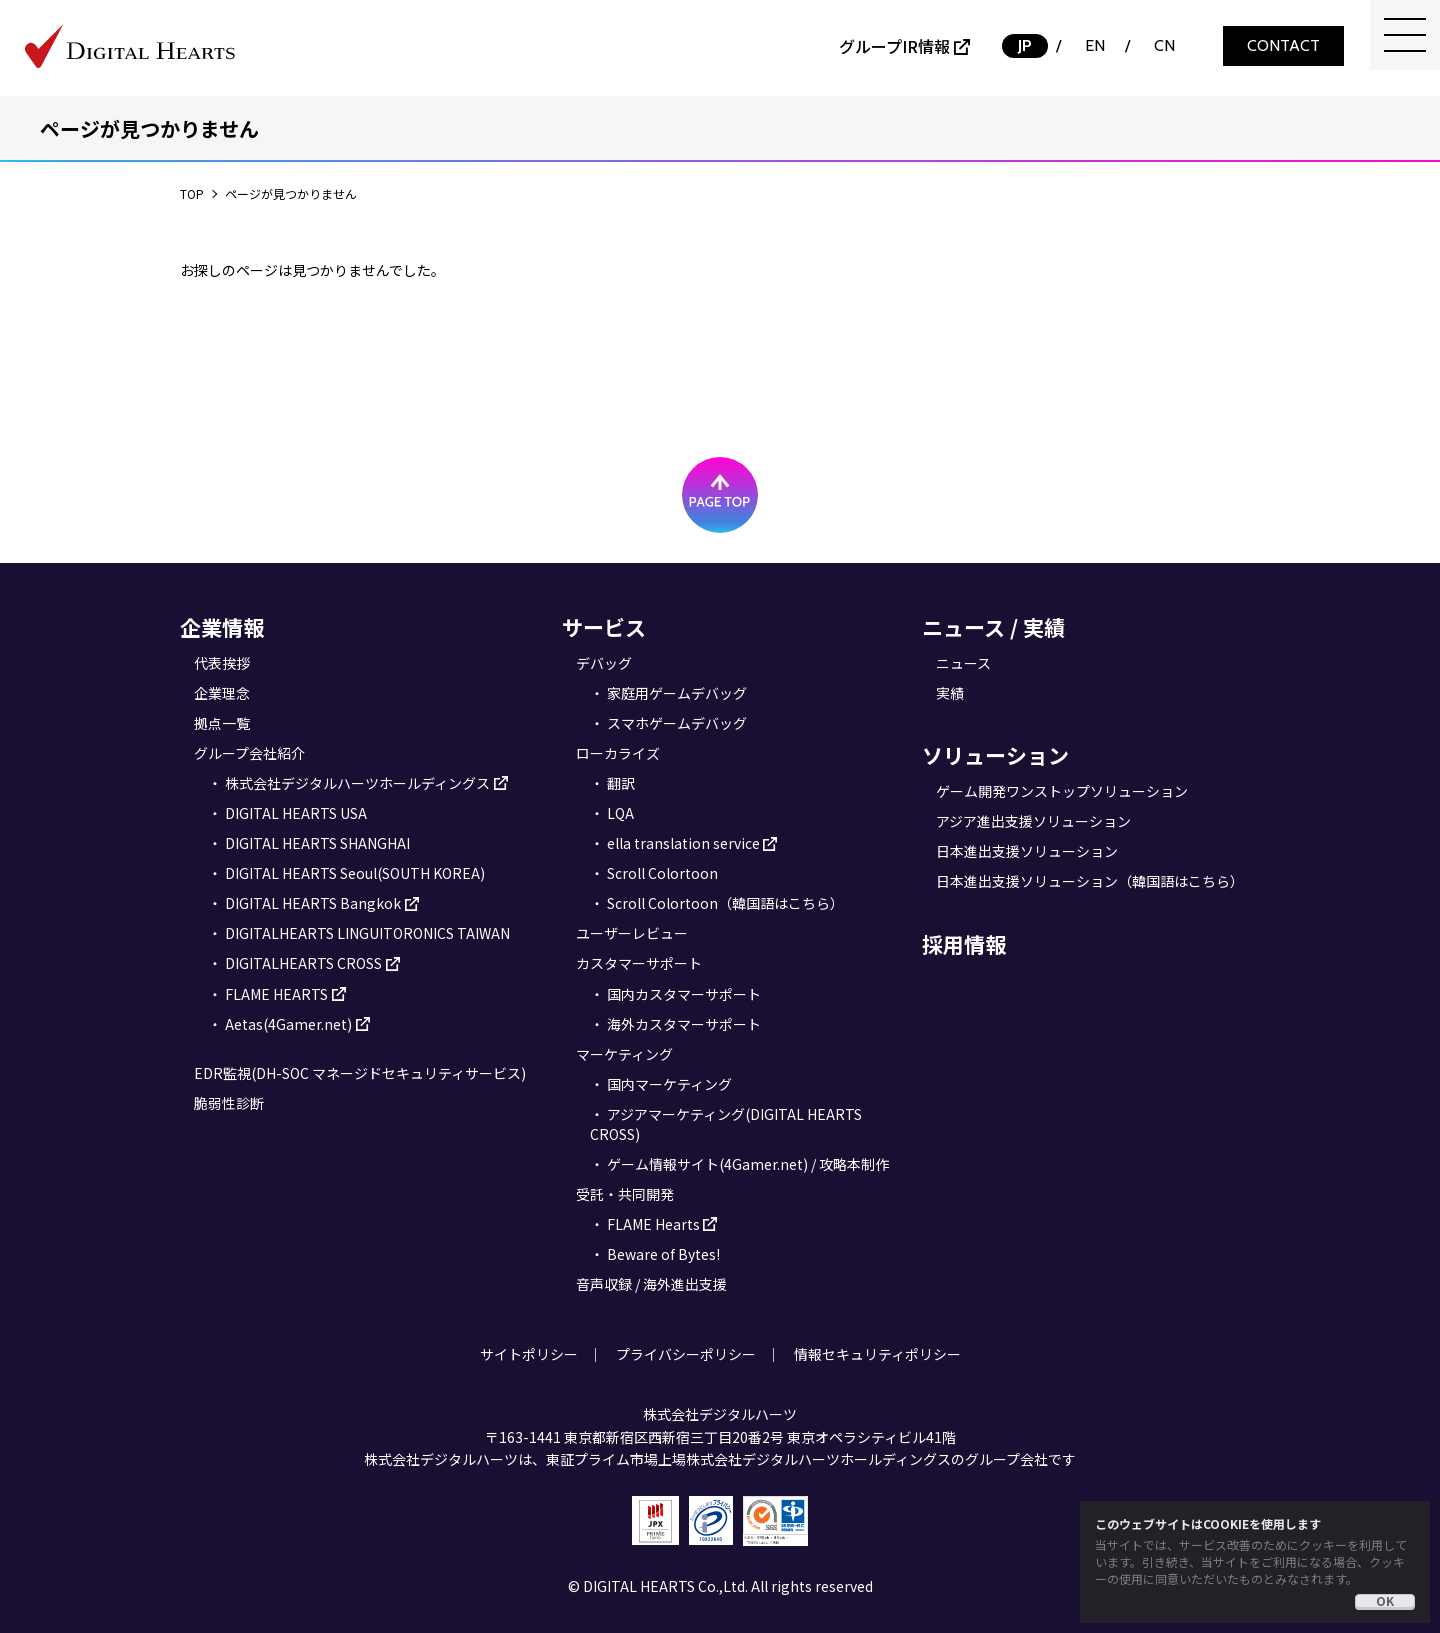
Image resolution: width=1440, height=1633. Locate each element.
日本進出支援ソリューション (1027, 851)
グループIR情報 (894, 46)
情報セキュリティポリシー (877, 1354)
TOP (192, 193)
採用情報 (964, 944)
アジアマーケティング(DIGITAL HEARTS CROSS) (726, 1124)
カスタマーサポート (639, 963)
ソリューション (995, 755)
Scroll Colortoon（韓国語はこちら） (725, 903)
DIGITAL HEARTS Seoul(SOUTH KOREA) (355, 873)
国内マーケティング (669, 1084)
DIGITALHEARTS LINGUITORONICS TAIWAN (367, 933)
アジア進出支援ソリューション (1033, 821)
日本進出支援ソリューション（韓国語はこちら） (1090, 881)
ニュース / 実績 (993, 627)
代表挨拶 (222, 663)
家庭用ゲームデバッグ (677, 693)
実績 (950, 693)
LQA (620, 813)
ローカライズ (618, 753)
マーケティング (624, 1054)
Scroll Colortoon (662, 873)
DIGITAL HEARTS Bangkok (313, 903)
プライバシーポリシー (686, 1354)
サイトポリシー (529, 1354)
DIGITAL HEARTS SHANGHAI (317, 843)
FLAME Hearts (653, 1224)
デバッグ (604, 663)
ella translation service (683, 843)
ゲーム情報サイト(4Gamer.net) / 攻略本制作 (748, 1164)
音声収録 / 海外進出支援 (651, 1284)
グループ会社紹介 (249, 753)
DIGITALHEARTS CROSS (303, 963)
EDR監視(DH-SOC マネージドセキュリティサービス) (360, 1073)
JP (1025, 45)
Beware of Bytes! (663, 1254)
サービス (604, 627)
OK (1385, 1601)
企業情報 (222, 627)
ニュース (963, 663)
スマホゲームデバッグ (677, 723)
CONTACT (1283, 45)
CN (1164, 45)
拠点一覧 (222, 723)
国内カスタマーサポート (684, 994)
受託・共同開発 (625, 1194)
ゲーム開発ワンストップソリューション (1062, 791)
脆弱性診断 (229, 1103)
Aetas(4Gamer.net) (288, 1024)
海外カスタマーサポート (684, 1024)
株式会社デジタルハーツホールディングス (357, 783)
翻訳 (621, 783)
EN (1095, 45)
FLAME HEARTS (276, 994)
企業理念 (222, 693)
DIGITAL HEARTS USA (296, 813)
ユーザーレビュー (632, 933)
